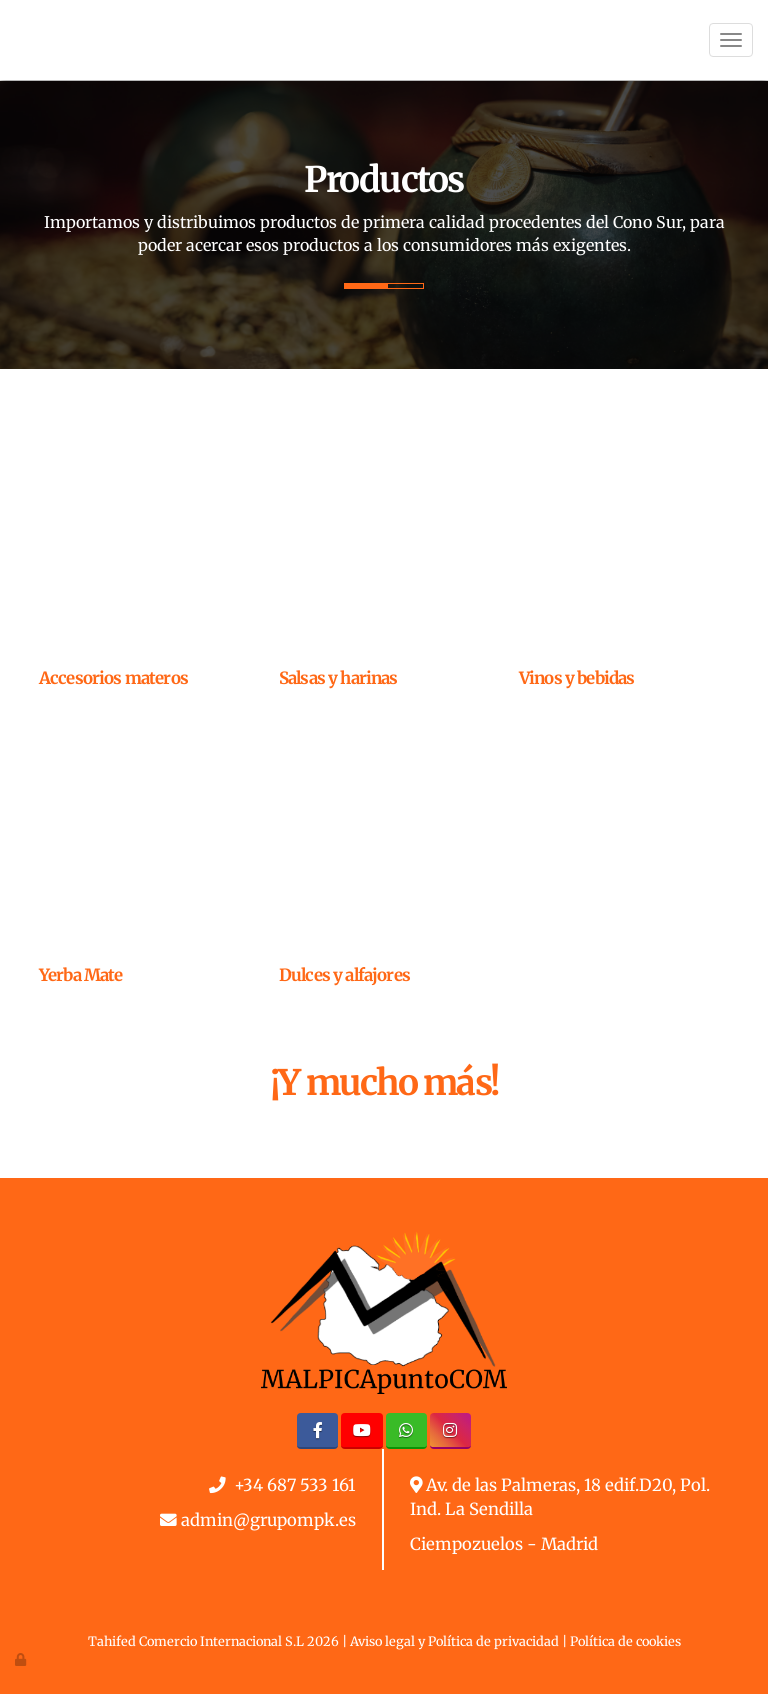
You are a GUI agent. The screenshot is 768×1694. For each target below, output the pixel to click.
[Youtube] (361, 1430)
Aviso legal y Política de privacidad (454, 1641)
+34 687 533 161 (295, 1485)
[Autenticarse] (22, 1659)
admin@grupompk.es (268, 1520)
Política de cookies (625, 1641)
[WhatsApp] (406, 1430)
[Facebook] (317, 1430)
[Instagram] (450, 1430)
